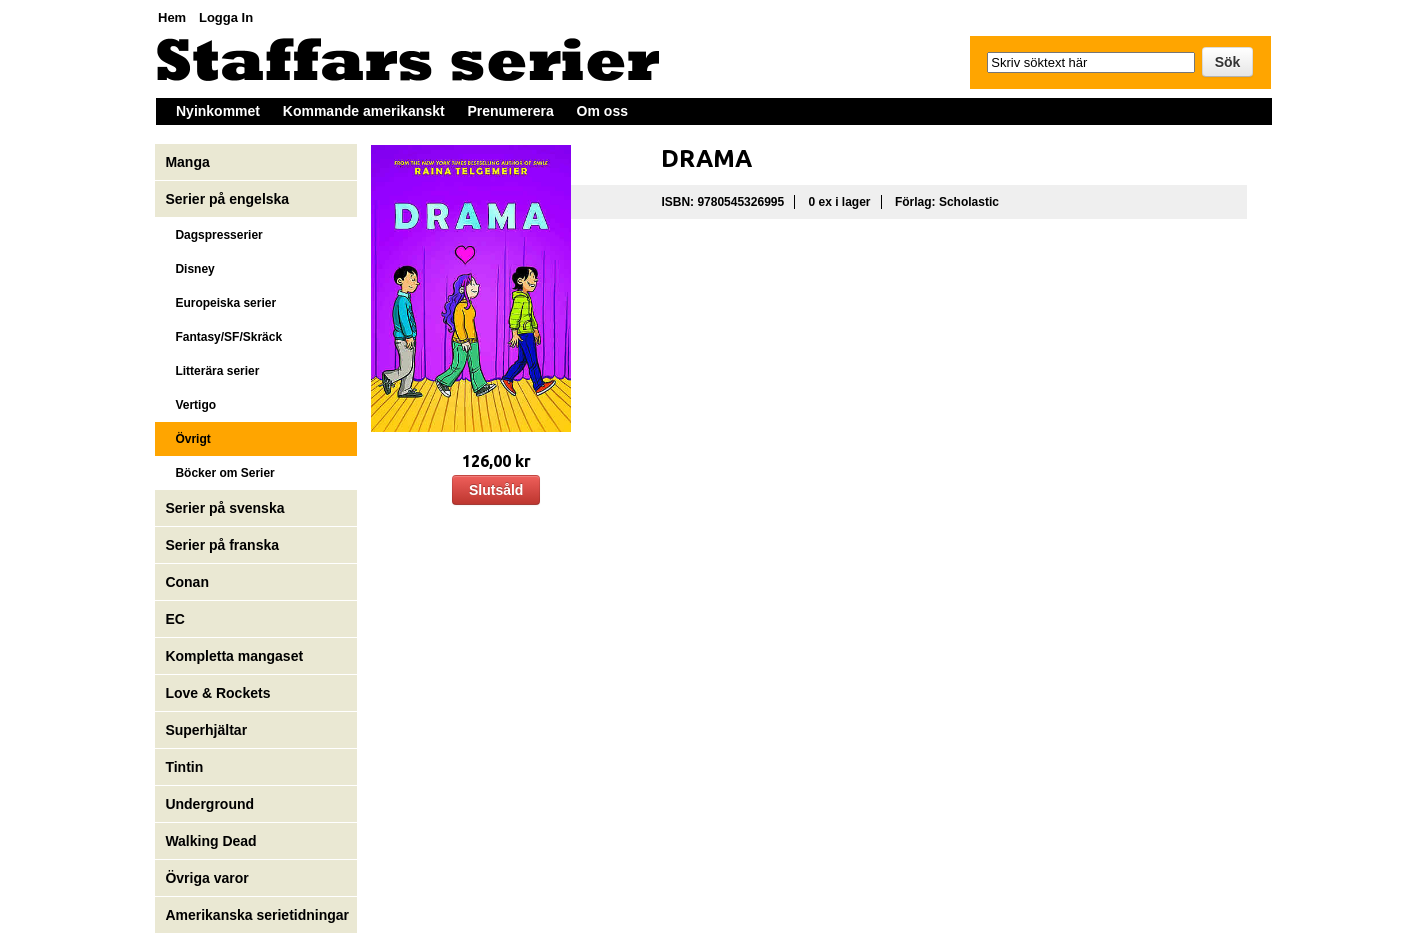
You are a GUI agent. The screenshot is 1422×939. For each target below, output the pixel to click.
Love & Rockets (217, 693)
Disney (191, 269)
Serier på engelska (229, 199)
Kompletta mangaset (234, 656)
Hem (172, 17)
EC (174, 619)
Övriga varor (206, 878)
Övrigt (187, 439)
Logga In (226, 17)
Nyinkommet (218, 111)
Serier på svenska (226, 508)
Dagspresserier (213, 235)
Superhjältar (208, 730)
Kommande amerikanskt (364, 111)
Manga (189, 162)
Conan (187, 582)
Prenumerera (510, 111)
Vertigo (190, 405)
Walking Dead (210, 841)
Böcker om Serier (219, 473)
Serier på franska (222, 545)
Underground (209, 804)
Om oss (602, 111)
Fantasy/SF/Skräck (223, 337)
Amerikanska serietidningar (257, 915)
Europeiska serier (220, 303)
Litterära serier (212, 371)
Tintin (184, 767)
